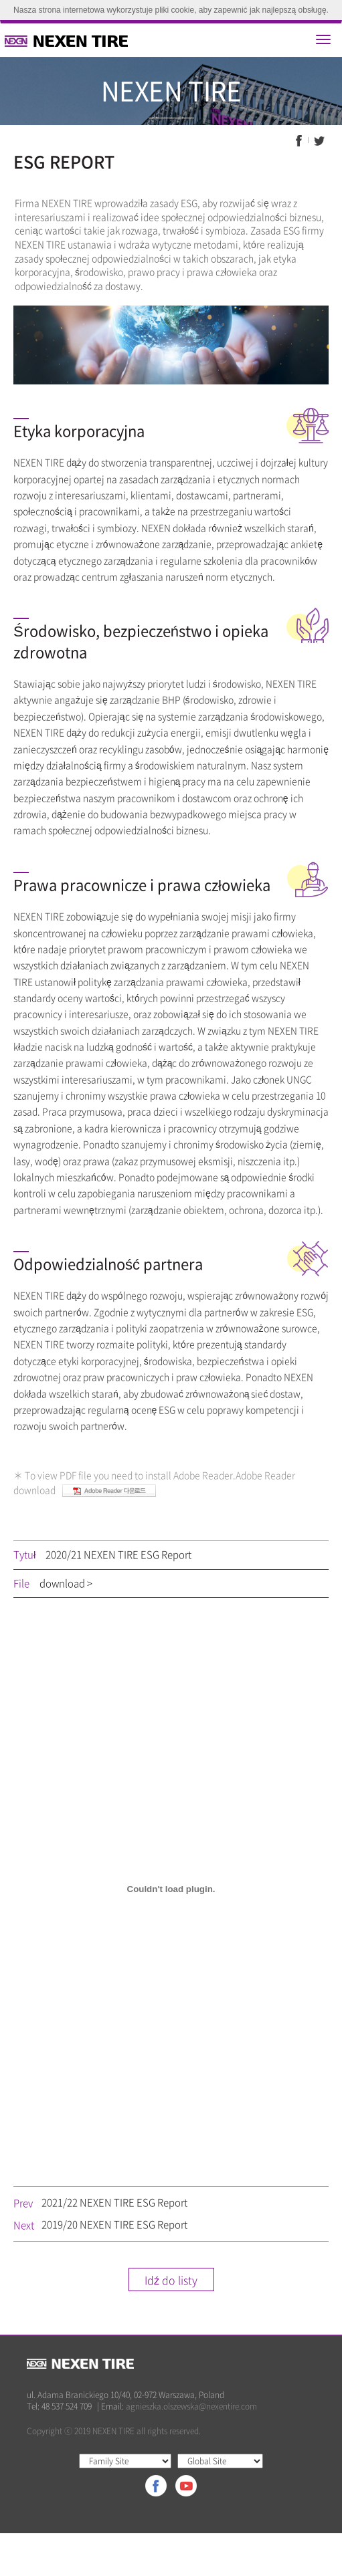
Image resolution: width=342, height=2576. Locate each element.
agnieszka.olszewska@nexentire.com (191, 2406)
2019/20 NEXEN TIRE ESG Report (114, 2224)
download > (65, 1583)
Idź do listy (171, 2280)
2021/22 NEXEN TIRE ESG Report (114, 2202)
